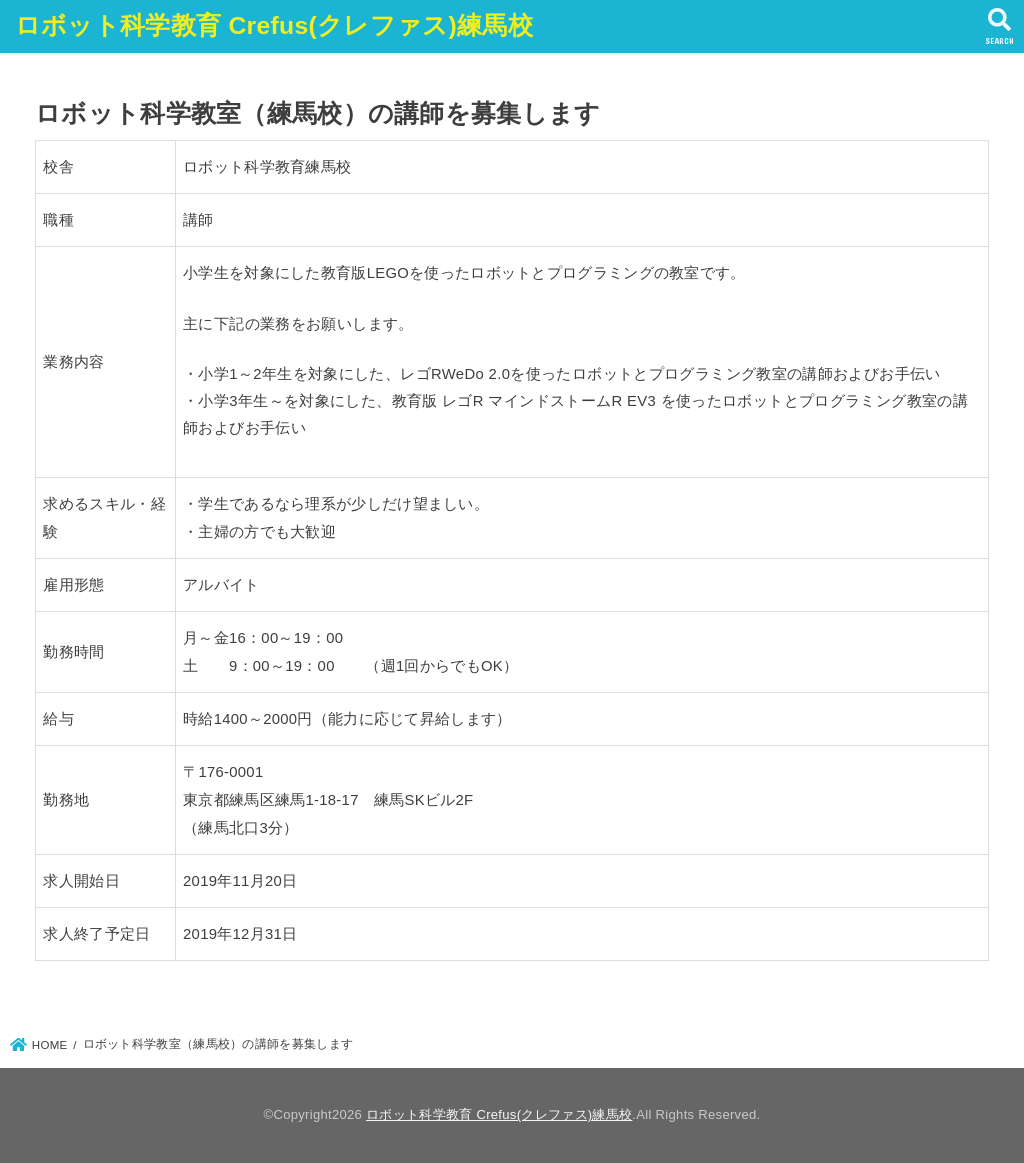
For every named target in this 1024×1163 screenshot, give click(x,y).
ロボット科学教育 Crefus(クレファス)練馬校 (274, 25)
